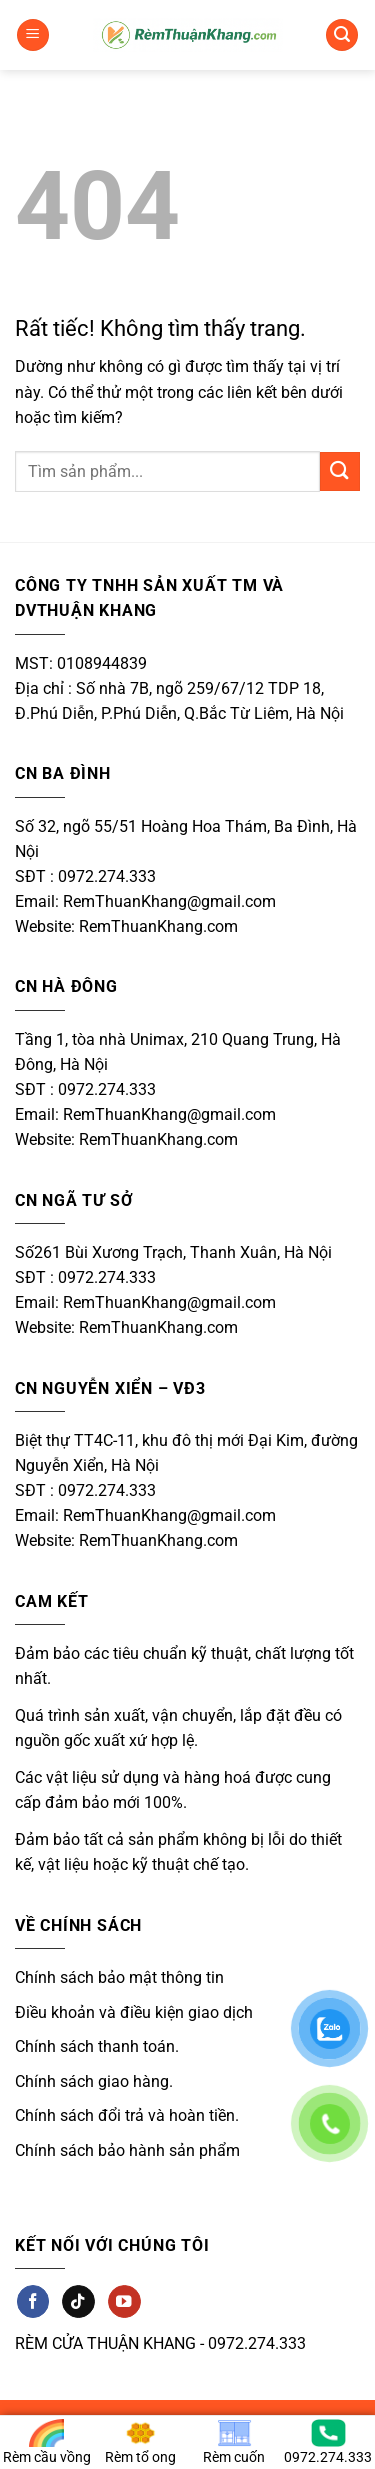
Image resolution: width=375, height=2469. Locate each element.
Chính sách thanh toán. (97, 2046)
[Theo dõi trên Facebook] (33, 2301)
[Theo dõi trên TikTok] (78, 2301)
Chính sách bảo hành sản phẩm (127, 2150)
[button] (33, 35)
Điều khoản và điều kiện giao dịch (134, 2012)
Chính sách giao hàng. (94, 2081)
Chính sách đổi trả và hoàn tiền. (127, 2115)
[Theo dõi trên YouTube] (124, 2301)
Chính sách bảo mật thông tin (119, 1977)
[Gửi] (340, 471)
